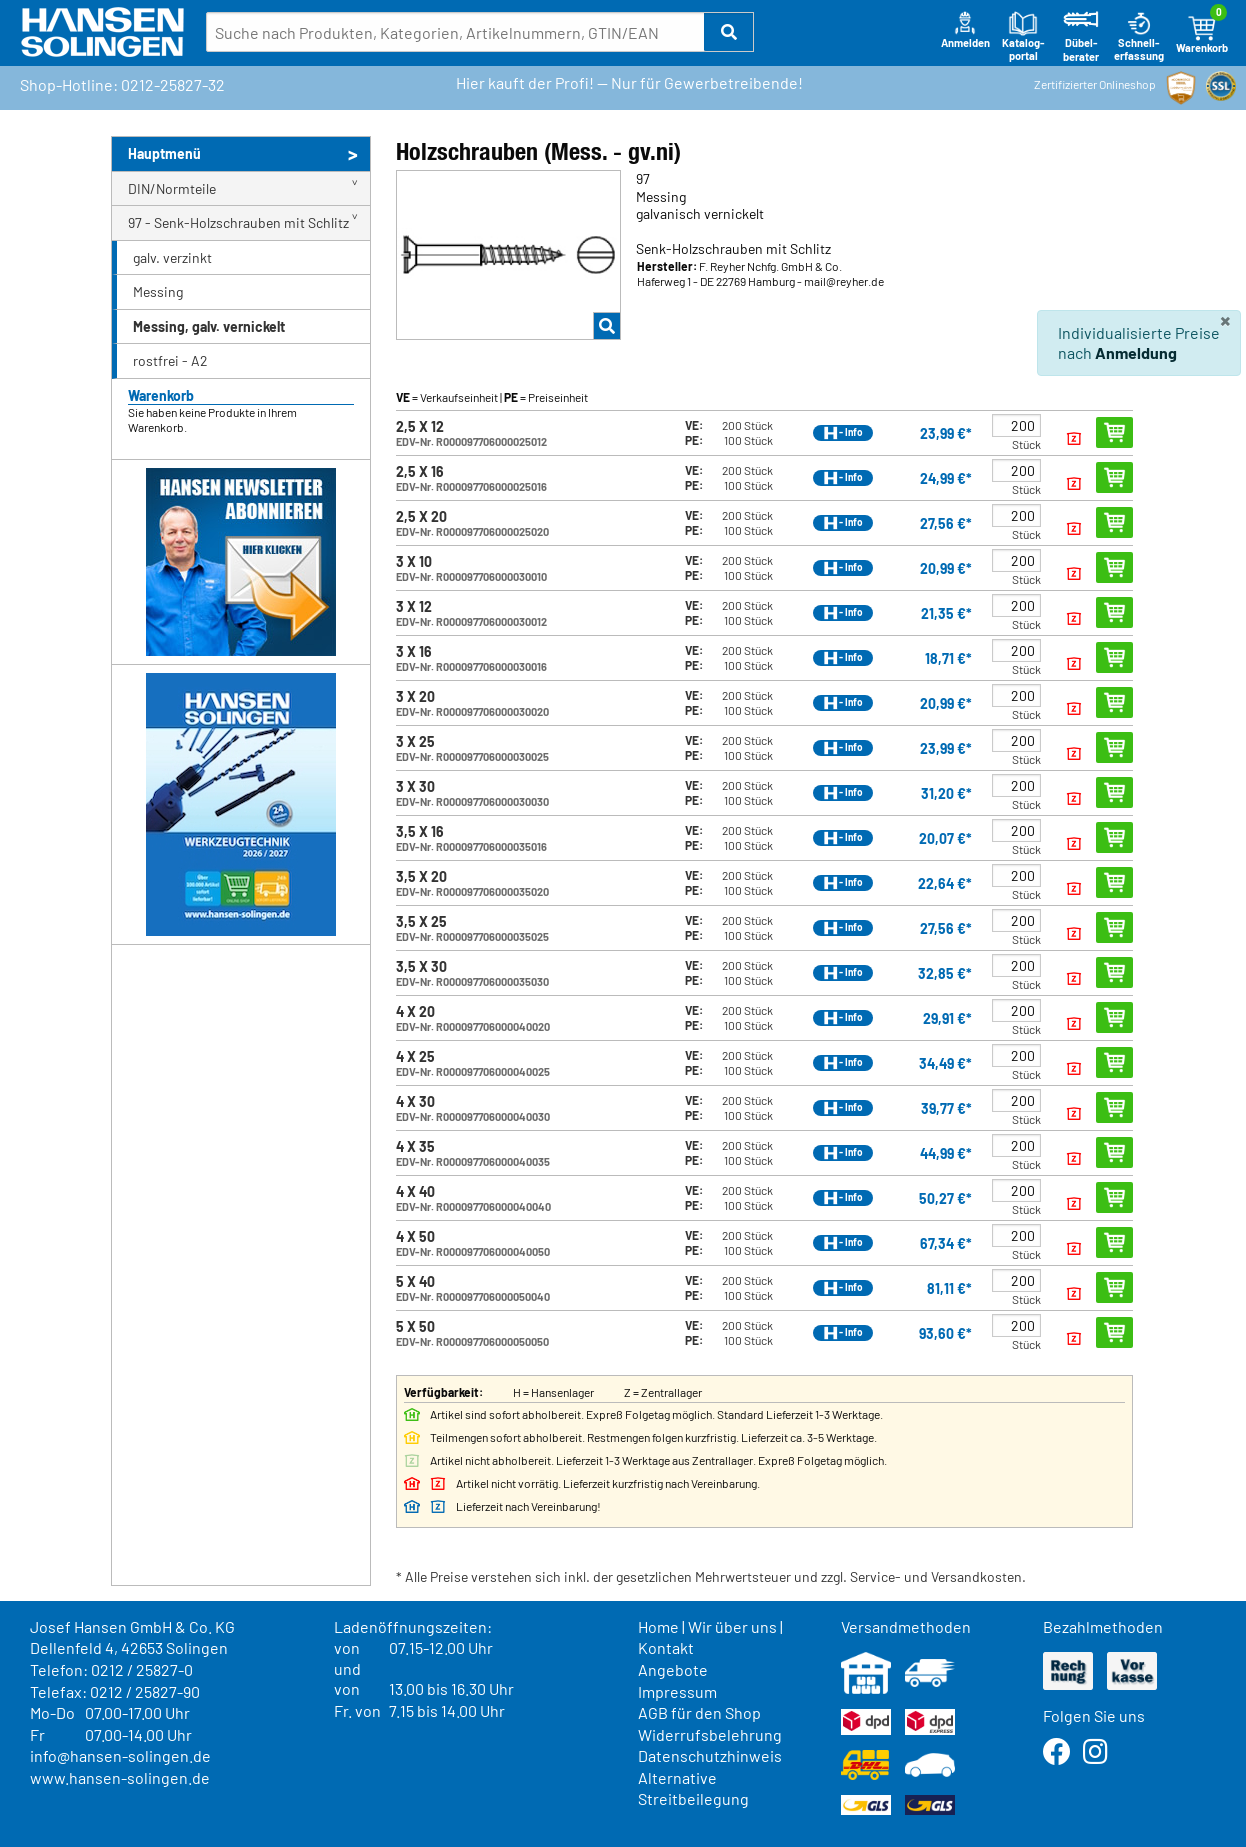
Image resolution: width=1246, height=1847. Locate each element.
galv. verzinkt (172, 257)
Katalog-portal (1023, 36)
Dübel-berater (1081, 36)
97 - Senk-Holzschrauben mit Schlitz (238, 222)
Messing (158, 291)
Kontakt (666, 1647)
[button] (729, 32)
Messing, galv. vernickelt (209, 326)
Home (658, 1626)
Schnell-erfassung (1139, 36)
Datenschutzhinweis (710, 1755)
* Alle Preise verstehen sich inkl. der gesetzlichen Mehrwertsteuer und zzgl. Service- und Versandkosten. (711, 1576)
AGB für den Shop (699, 1712)
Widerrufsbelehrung (710, 1734)
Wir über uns (732, 1626)
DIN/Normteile (172, 188)
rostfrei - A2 (170, 360)
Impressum (677, 1691)
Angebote (673, 1669)
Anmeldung (1136, 352)
